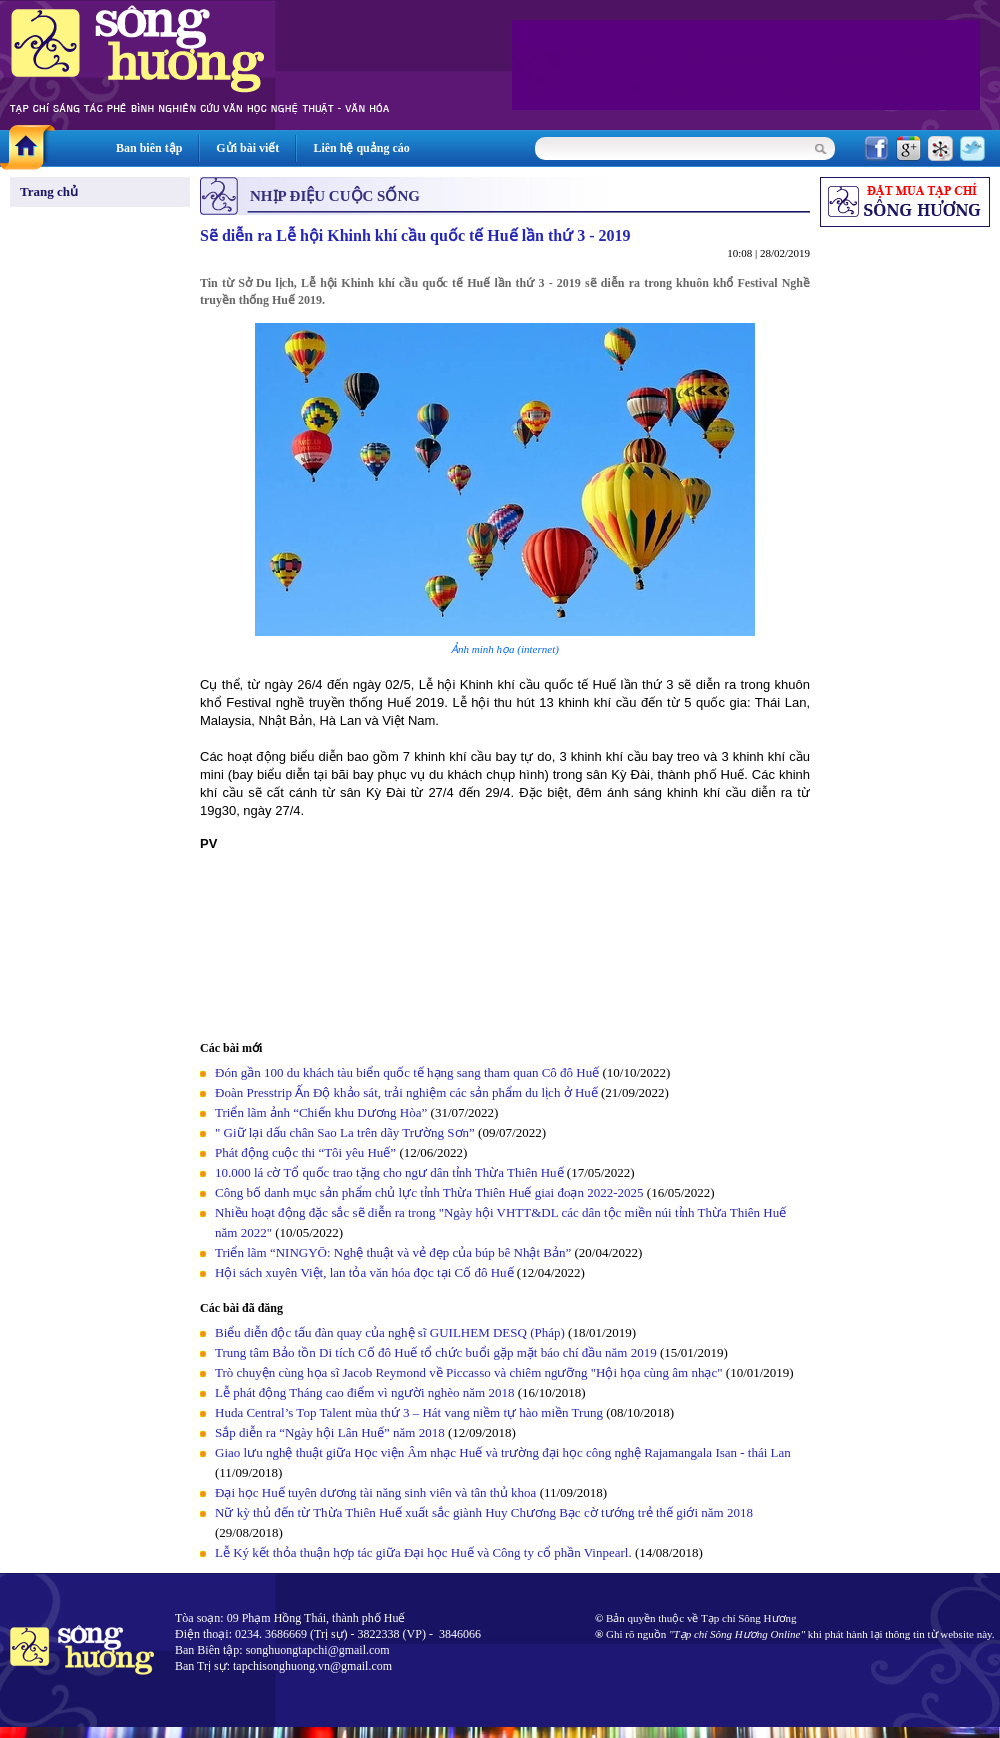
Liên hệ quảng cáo (361, 148)
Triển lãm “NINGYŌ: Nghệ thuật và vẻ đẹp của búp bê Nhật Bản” (393, 1252)
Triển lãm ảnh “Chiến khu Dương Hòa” (321, 1112)
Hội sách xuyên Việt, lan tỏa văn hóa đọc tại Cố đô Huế (364, 1272)
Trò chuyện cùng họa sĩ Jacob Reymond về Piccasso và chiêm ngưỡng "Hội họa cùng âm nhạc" (470, 1372)
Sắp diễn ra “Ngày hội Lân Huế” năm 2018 (330, 1432)
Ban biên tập (149, 148)
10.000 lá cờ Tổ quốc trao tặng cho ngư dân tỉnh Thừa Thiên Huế (391, 1172)
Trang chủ (49, 191)
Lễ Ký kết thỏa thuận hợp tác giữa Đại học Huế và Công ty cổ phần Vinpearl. (423, 1552)
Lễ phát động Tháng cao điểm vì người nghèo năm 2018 (364, 1392)
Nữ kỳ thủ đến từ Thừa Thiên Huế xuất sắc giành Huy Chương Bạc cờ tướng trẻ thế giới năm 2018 (484, 1512)
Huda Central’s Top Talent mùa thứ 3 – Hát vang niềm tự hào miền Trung (409, 1412)
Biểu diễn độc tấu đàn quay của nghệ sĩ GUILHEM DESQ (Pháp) (390, 1332)
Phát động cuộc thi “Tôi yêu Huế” (307, 1152)
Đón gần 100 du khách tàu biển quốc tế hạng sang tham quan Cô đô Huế (408, 1072)
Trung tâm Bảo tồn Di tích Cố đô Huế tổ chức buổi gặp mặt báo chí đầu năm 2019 (436, 1352)
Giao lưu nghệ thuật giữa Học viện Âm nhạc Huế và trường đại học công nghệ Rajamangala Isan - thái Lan (503, 1452)
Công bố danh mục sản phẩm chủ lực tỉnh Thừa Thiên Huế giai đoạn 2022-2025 (429, 1192)
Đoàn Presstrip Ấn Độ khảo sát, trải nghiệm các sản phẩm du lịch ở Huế (406, 1092)
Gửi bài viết (247, 148)
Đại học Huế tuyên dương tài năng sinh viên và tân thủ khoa (375, 1492)
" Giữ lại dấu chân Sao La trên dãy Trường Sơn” (345, 1132)
